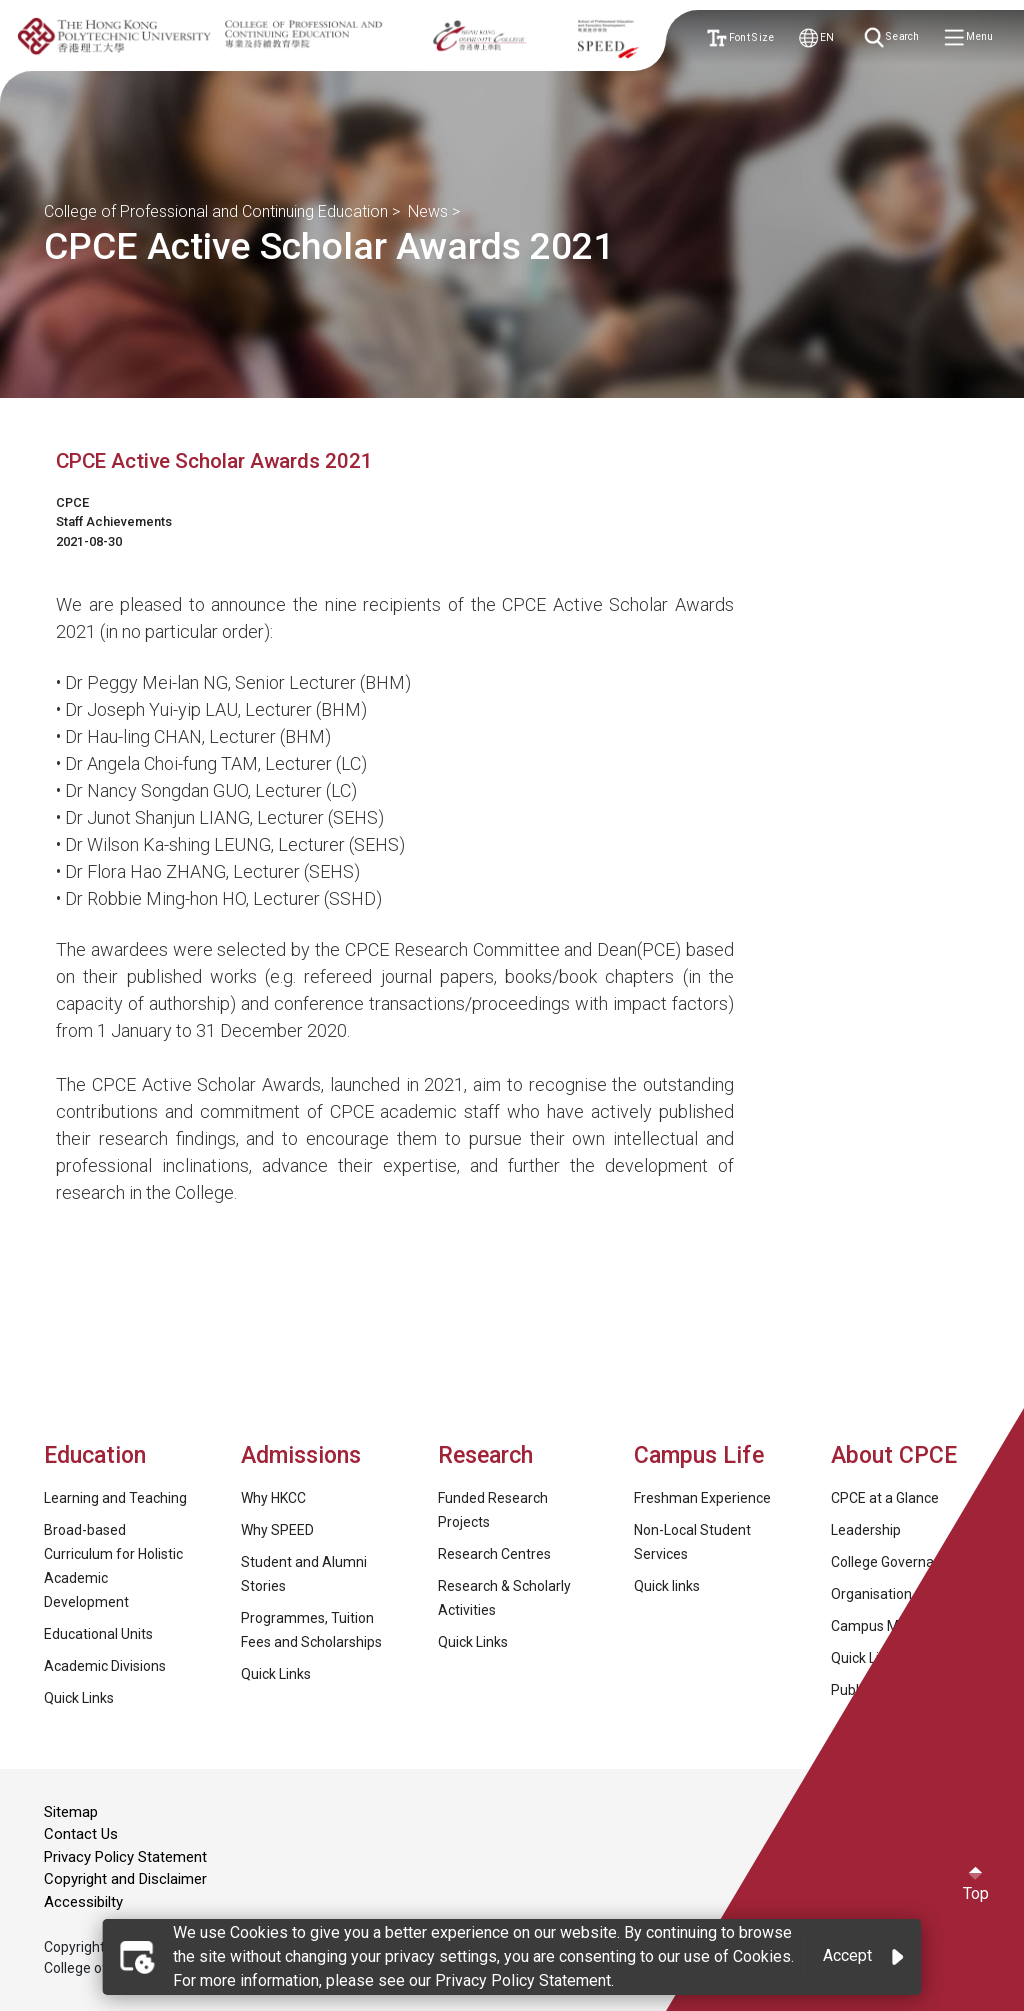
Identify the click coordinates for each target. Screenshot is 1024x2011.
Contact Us (81, 1834)
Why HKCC (273, 1498)
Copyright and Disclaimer (125, 1879)
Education (95, 1455)
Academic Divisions (105, 1666)
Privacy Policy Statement (125, 1857)
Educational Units (98, 1634)
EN (816, 37)
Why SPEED (277, 1530)
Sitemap (71, 1812)
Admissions (304, 1455)
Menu (970, 38)
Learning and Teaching (115, 1498)
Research (485, 1455)
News (428, 211)
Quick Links (79, 1698)
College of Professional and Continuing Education (216, 211)
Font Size (739, 37)
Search (893, 38)
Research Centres (494, 1554)
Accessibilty (83, 1902)
